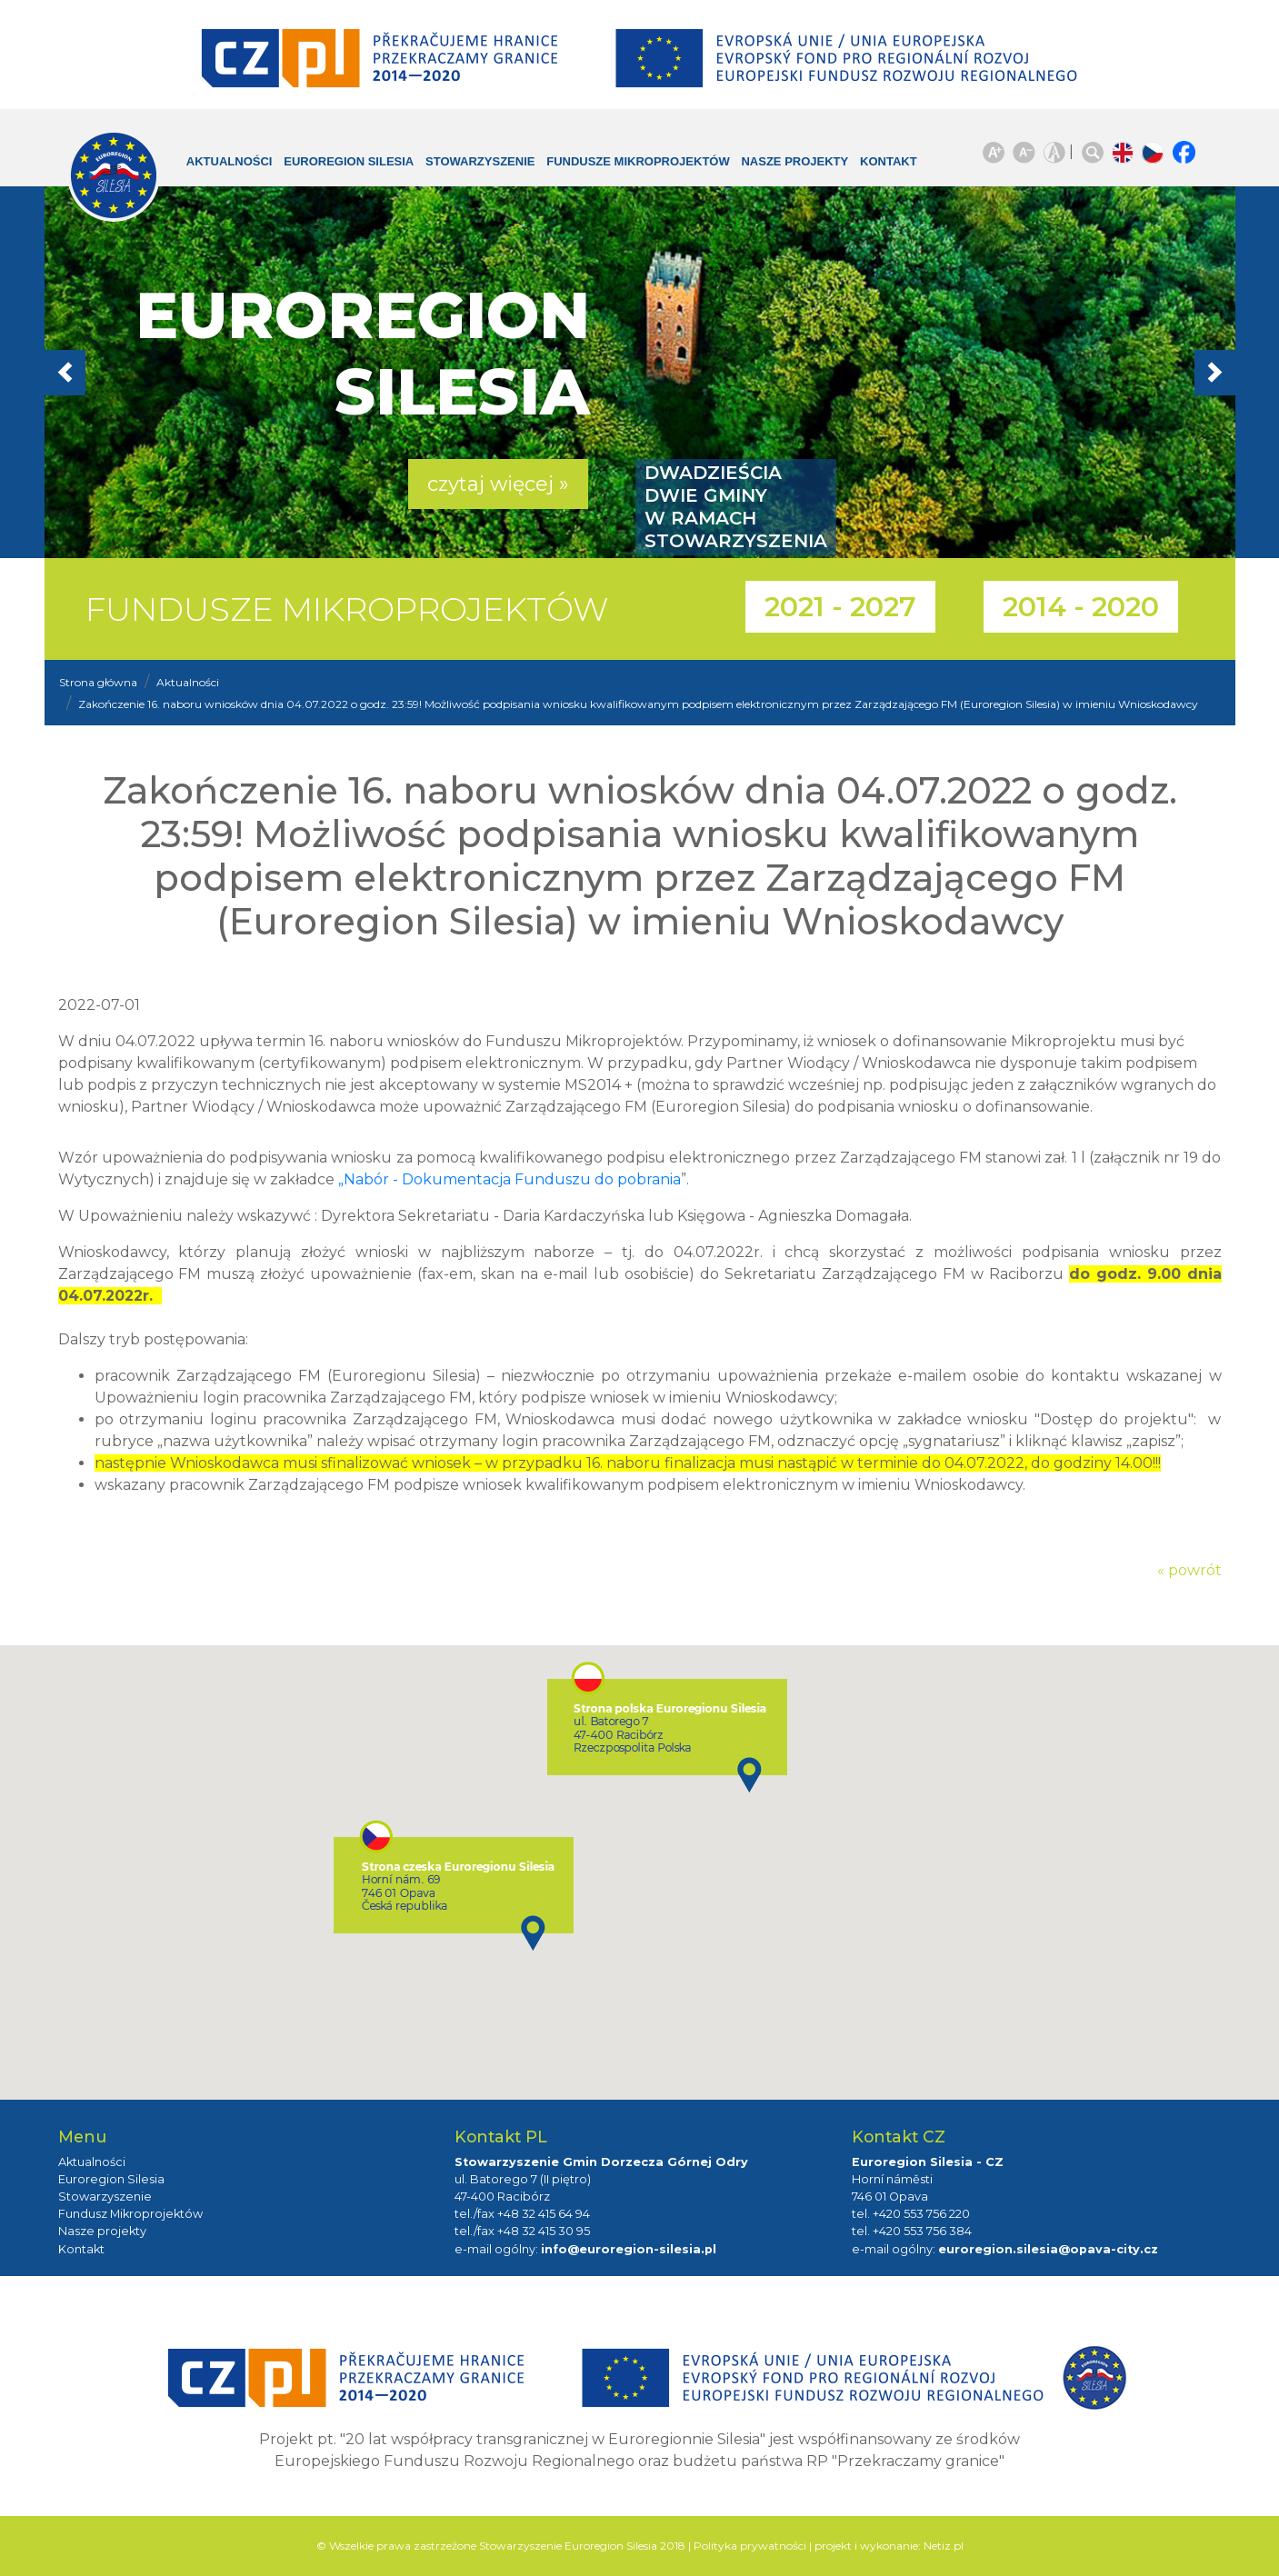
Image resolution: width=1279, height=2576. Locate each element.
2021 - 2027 (840, 607)
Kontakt (875, 161)
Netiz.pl (944, 2545)
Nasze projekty (780, 161)
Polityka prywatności (750, 2545)
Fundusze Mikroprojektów (624, 161)
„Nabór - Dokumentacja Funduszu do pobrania (509, 1179)
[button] (134, 372)
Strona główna (98, 682)
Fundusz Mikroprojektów (130, 2214)
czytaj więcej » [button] (498, 484)
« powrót (1189, 1570)
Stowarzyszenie (466, 161)
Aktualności (216, 161)
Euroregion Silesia (335, 161)
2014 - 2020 (1081, 607)
